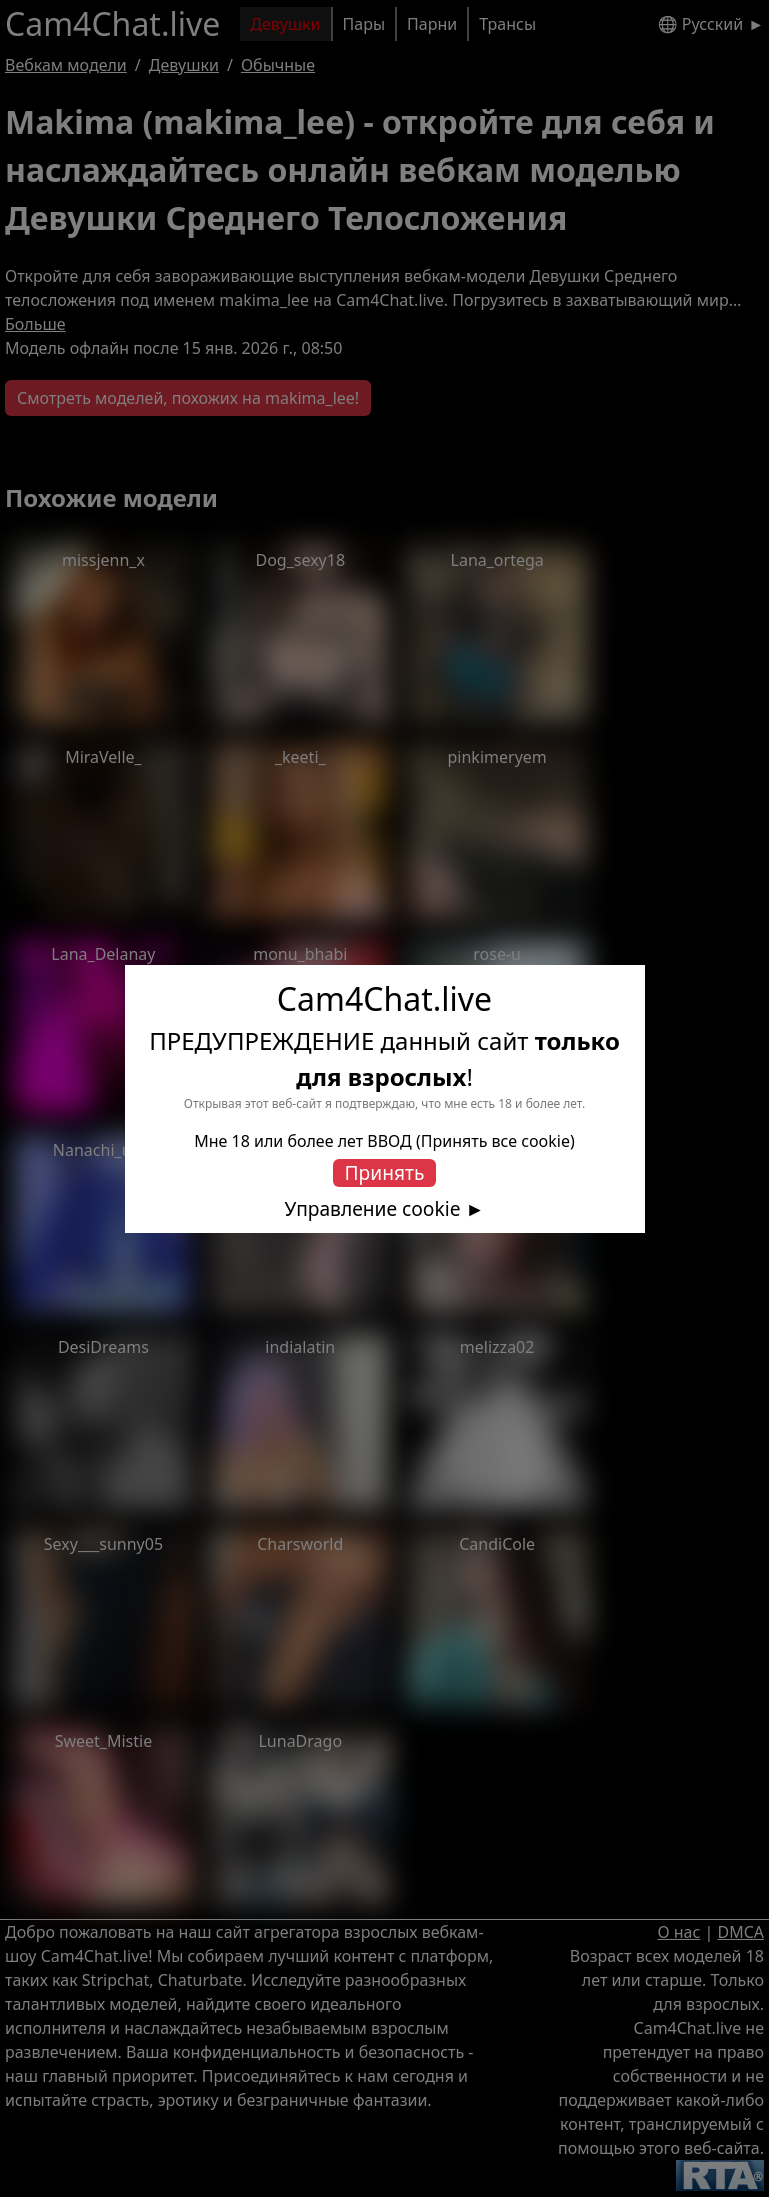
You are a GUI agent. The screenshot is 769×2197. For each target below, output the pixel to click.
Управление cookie (373, 1209)
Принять (385, 1172)
